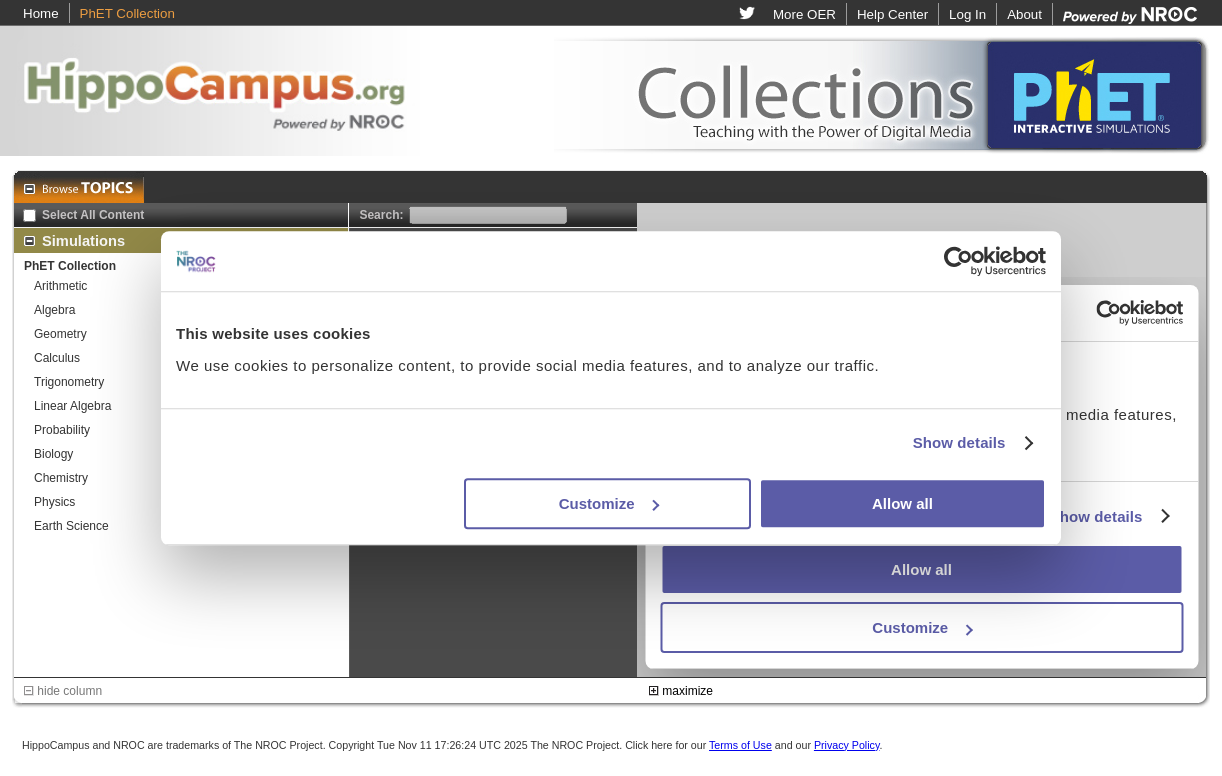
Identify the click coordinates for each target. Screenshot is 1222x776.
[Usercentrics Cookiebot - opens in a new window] (958, 261)
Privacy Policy (847, 745)
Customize (609, 503)
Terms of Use (740, 745)
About (1024, 14)
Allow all (902, 503)
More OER (804, 14)
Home (41, 13)
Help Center (892, 14)
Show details (959, 442)
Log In (967, 14)
